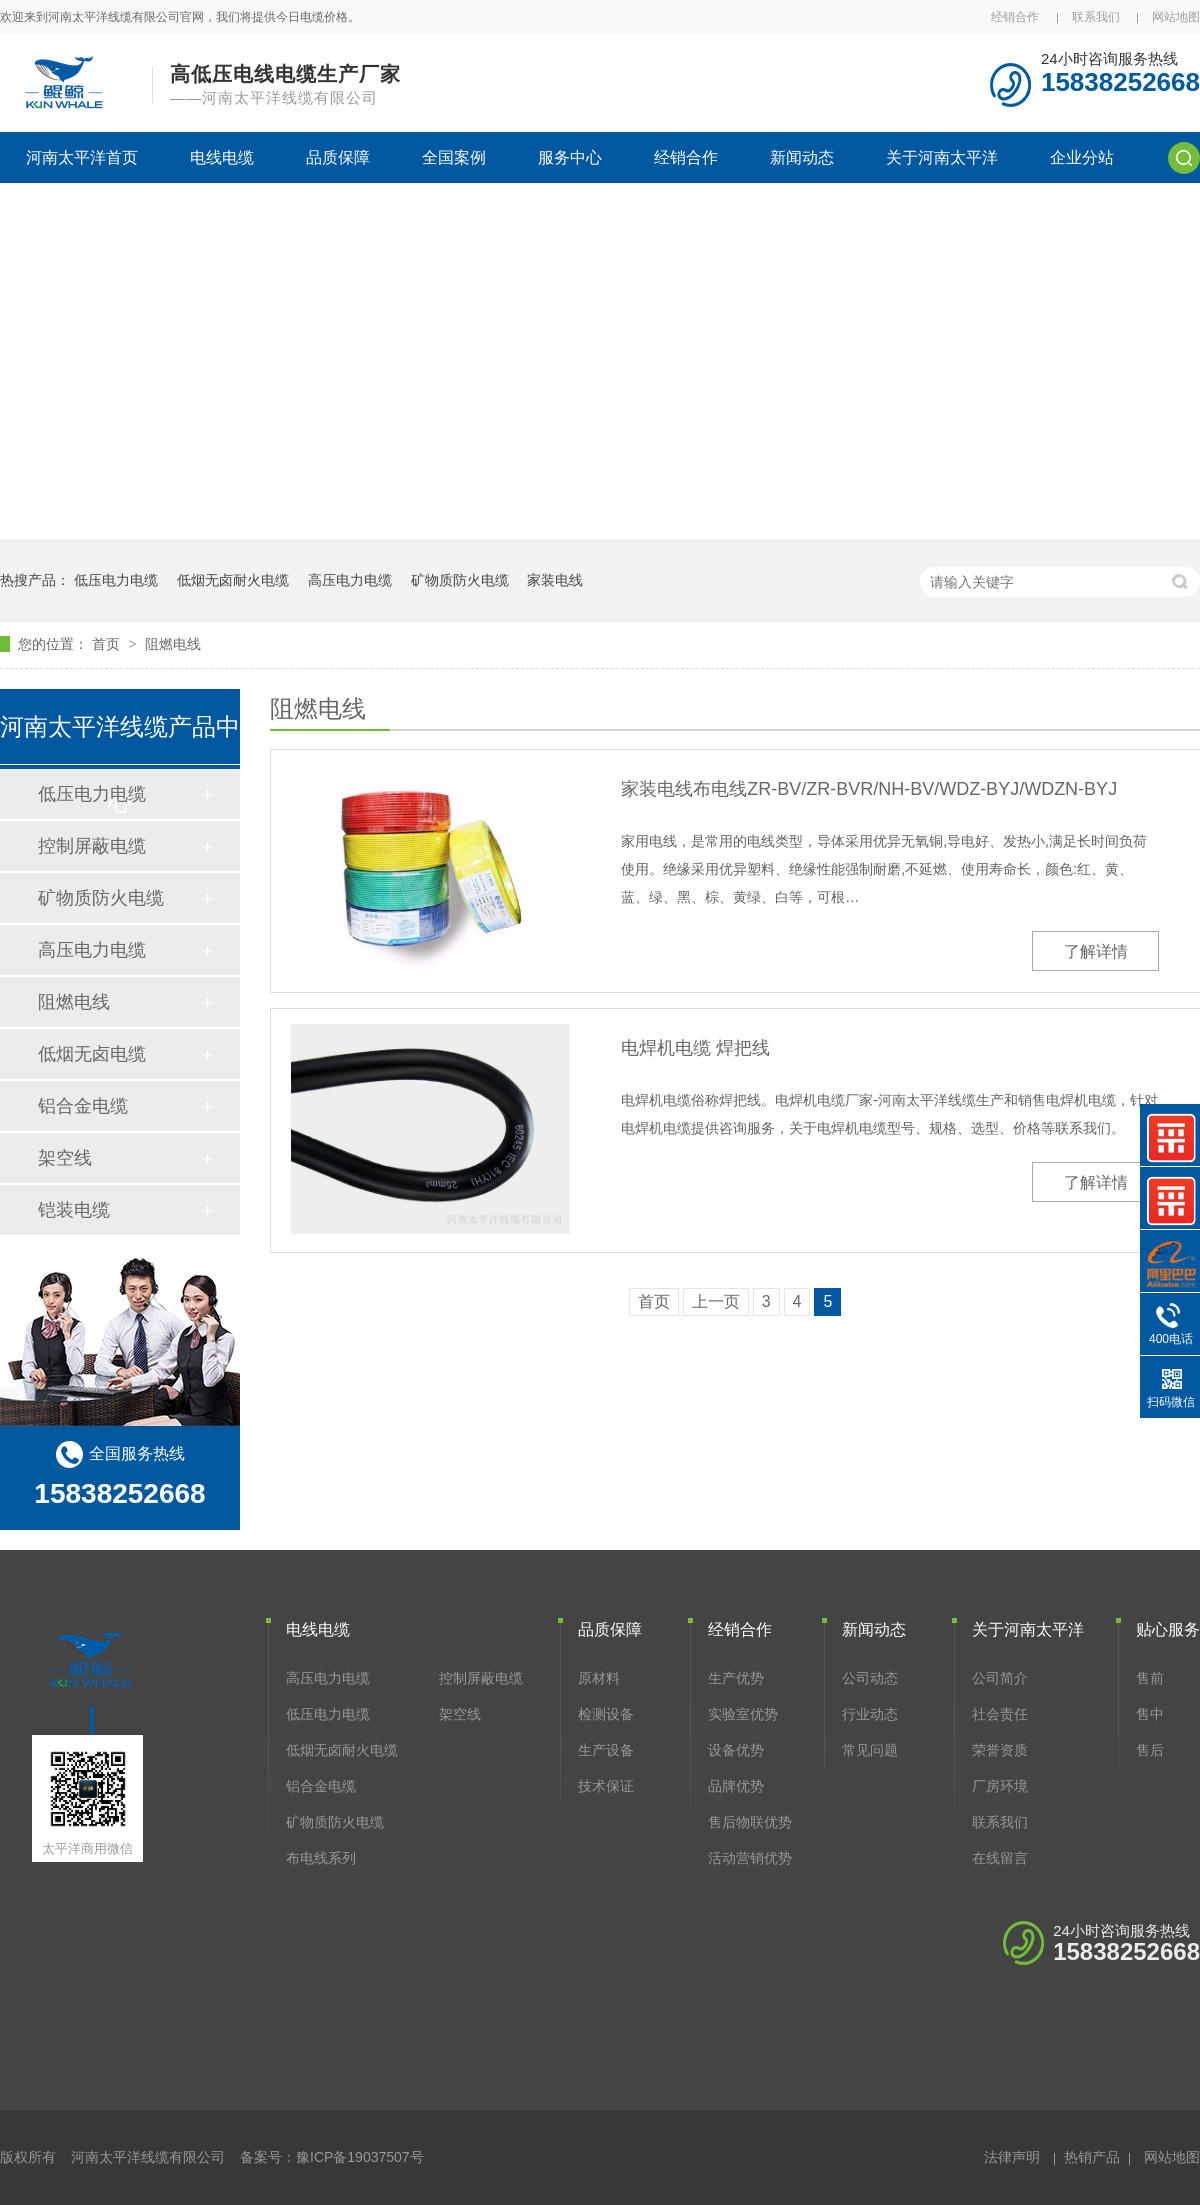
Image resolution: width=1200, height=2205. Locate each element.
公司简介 (1000, 1678)
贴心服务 (1168, 1629)
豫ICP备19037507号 (360, 2157)
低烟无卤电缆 (92, 1054)
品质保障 (338, 157)
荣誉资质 (1000, 1750)
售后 (1150, 1750)
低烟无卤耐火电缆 (233, 580)
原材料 (599, 1678)
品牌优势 (736, 1786)
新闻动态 (802, 157)
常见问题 (870, 1750)
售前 (1150, 1678)
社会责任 (1000, 1714)
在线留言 (1000, 1858)
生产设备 (606, 1750)
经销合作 (1015, 17)
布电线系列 (321, 1858)
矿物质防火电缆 (460, 580)
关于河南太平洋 (942, 157)
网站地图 (1176, 17)
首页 (108, 644)
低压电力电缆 (116, 580)
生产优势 (736, 1678)
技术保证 (606, 1786)
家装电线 (555, 580)
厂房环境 (1000, 1786)
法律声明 (1012, 2157)
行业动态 (870, 1714)
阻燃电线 (173, 644)
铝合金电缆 (83, 1106)
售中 (1150, 1714)
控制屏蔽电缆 (92, 846)
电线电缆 (222, 157)
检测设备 (606, 1714)
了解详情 (1096, 951)
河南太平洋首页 (82, 157)
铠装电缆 (74, 1210)
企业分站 (1082, 157)
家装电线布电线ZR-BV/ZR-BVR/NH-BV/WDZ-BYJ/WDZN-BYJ (869, 789)
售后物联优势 (750, 1822)
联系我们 (1096, 17)
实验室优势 (743, 1714)
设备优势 (736, 1750)
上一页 (716, 1301)
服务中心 (570, 157)
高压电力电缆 (350, 580)
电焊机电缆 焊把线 (695, 1048)
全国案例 (454, 157)
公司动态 (870, 1678)
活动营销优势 (750, 1858)
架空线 (65, 1158)
